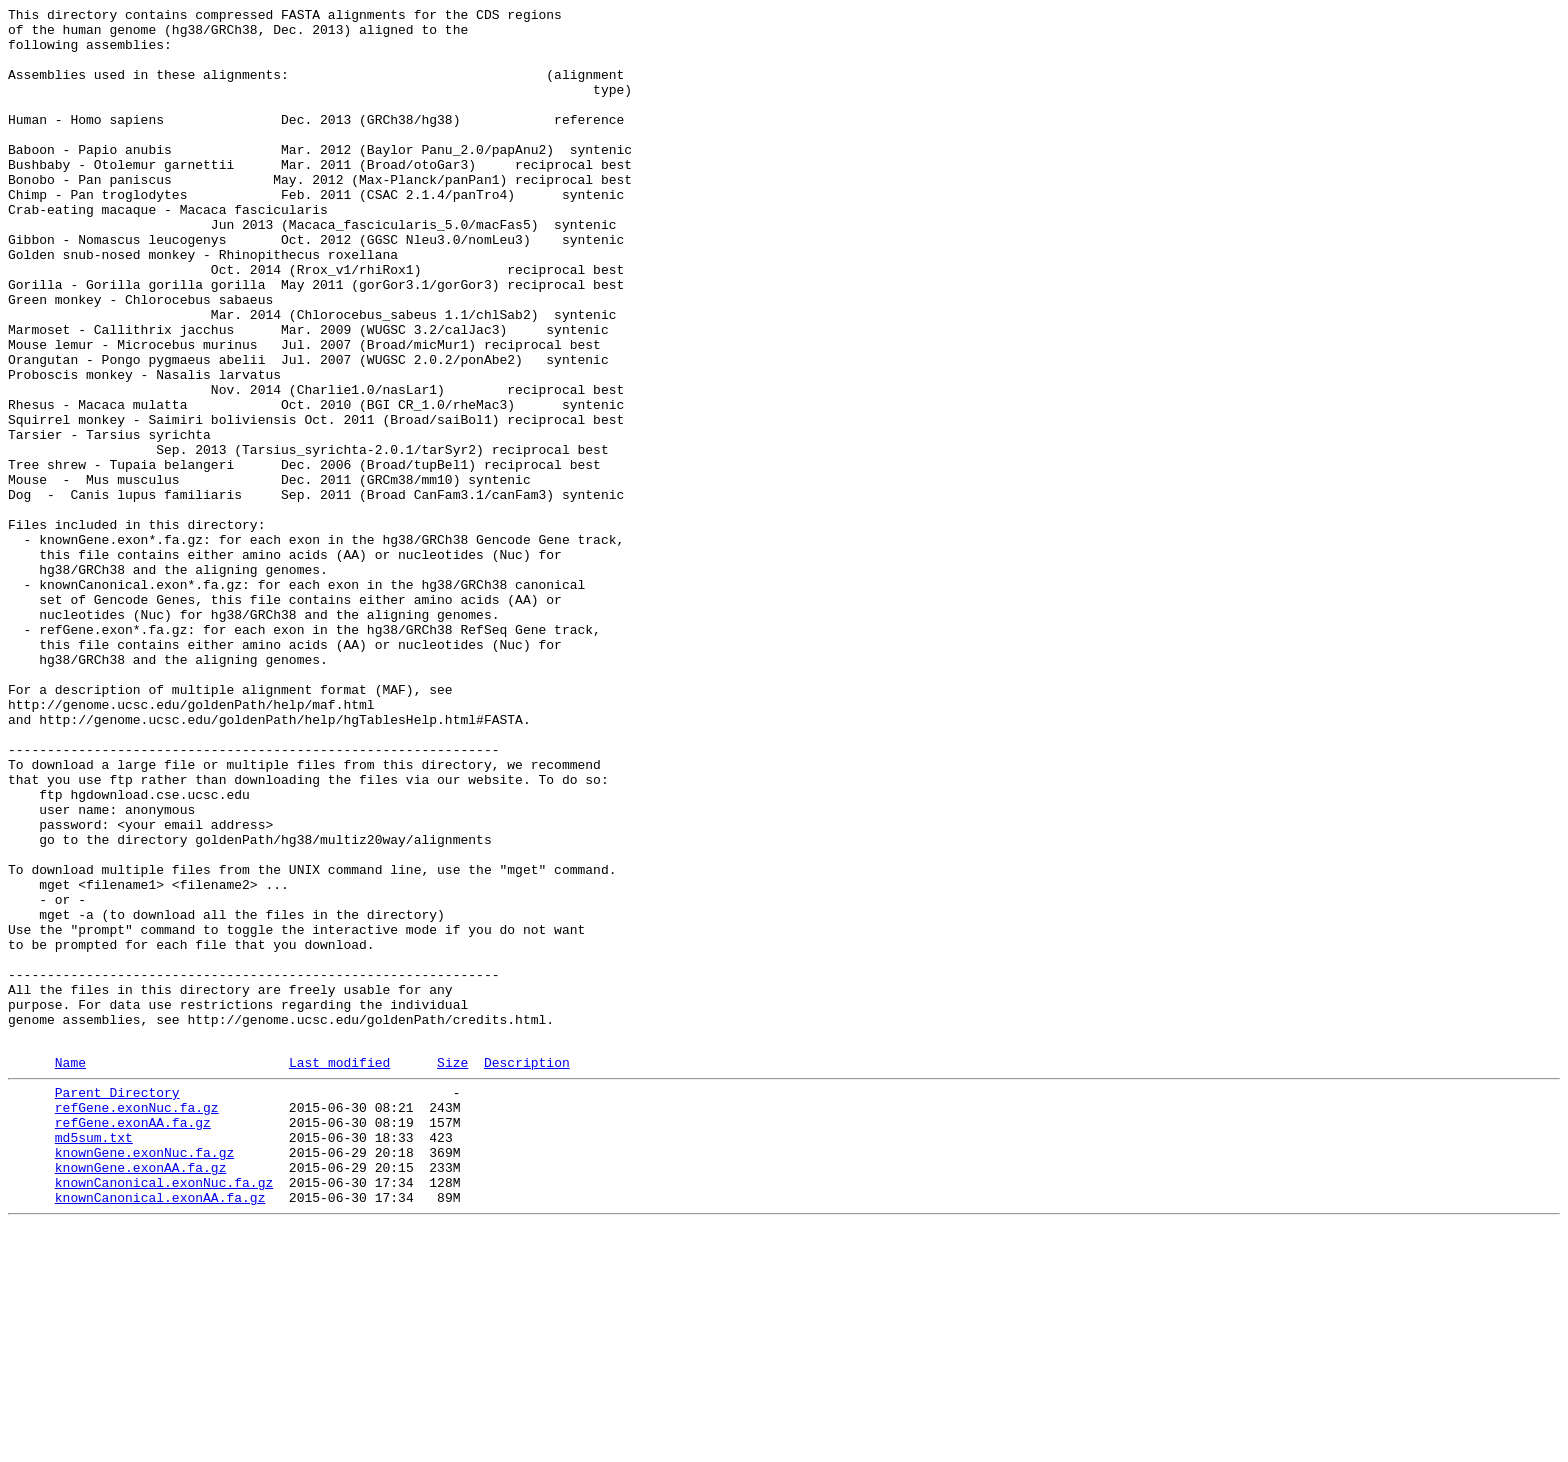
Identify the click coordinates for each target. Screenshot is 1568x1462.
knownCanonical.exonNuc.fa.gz (164, 1413)
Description (527, 1272)
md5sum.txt (94, 1359)
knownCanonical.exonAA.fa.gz (160, 1431)
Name (70, 1272)
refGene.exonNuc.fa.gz (137, 1323)
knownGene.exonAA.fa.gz (141, 1395)
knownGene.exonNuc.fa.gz (144, 1377)
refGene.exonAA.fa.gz (133, 1341)
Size (452, 1272)
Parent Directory (117, 1305)
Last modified (339, 1272)
